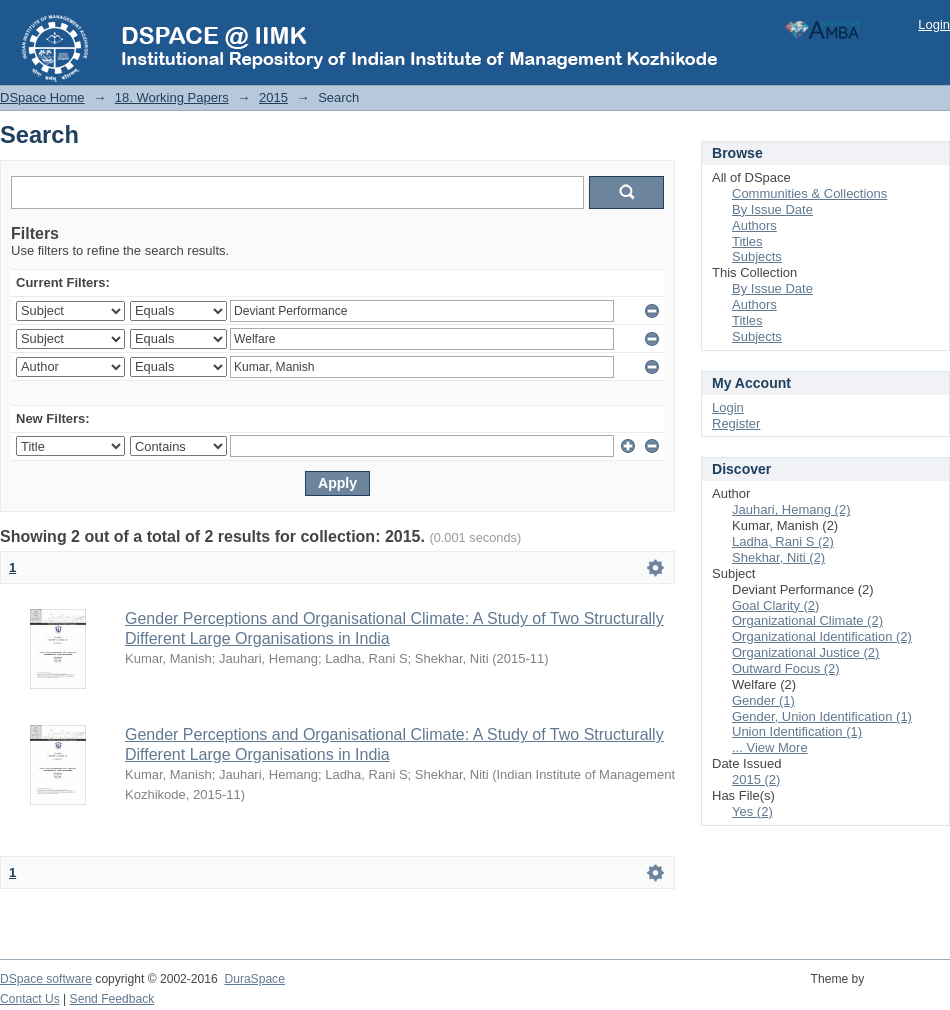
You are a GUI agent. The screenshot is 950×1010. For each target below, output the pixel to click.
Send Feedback (112, 999)
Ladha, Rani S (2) (783, 541)
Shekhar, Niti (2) (778, 557)
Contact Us (30, 999)
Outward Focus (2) (786, 668)
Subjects (757, 256)
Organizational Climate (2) (807, 620)
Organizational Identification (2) (822, 636)
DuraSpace (254, 979)
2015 (273, 97)
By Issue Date (772, 209)
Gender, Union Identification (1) (822, 716)
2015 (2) (756, 779)
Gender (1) (763, 700)
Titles (747, 241)
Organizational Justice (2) (805, 652)
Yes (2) (752, 811)
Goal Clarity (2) (775, 605)
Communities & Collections (809, 193)
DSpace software (46, 979)
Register (736, 423)
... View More (770, 747)
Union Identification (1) (797, 731)
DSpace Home (42, 97)
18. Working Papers (172, 97)
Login (934, 24)
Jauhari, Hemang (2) (791, 509)
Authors (754, 225)
